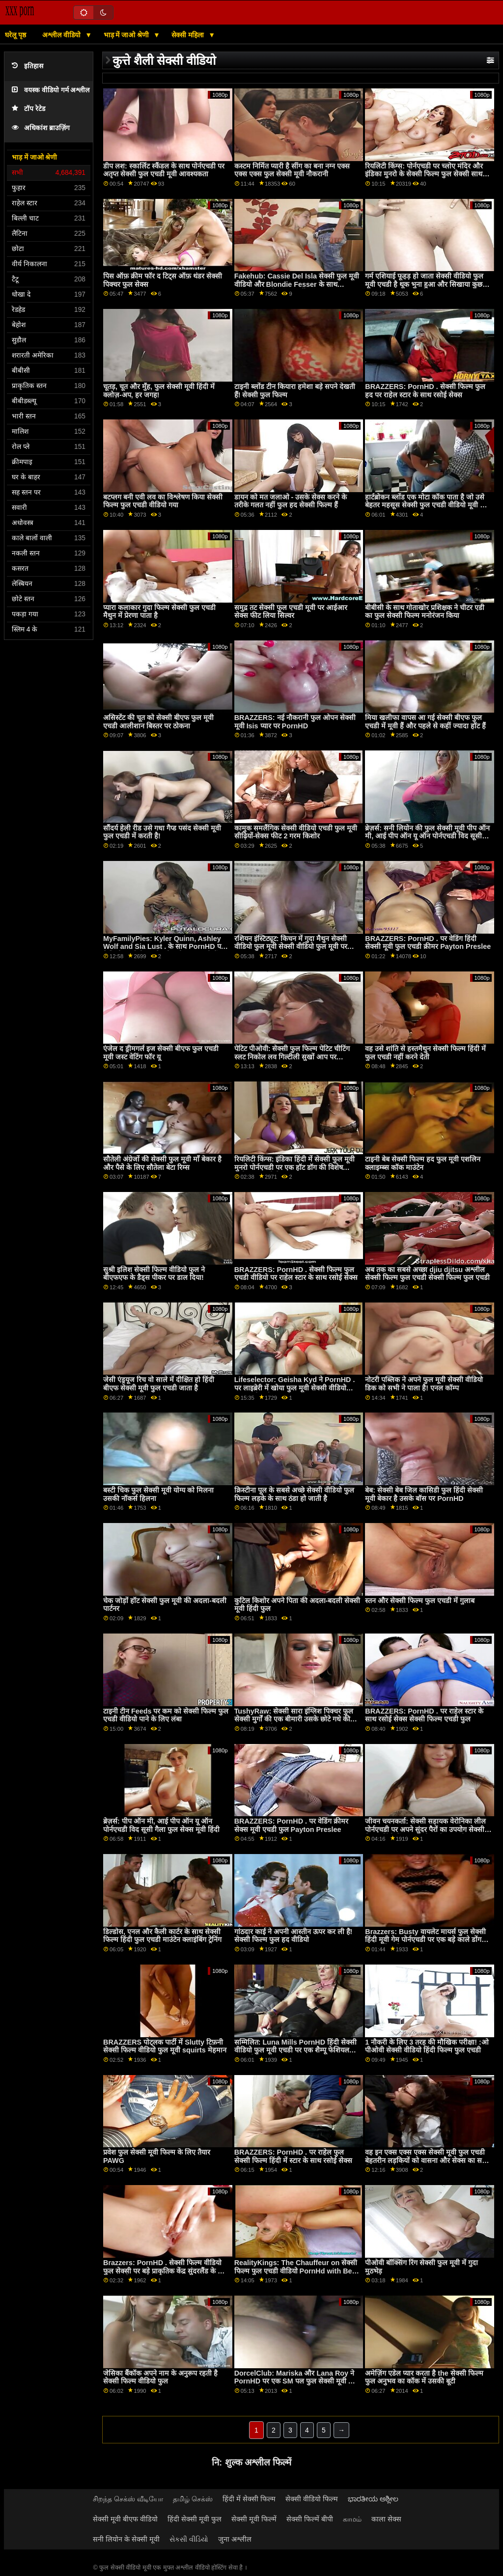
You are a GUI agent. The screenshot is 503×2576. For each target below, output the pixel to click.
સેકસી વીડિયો (188, 2539)
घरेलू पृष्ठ (15, 35)
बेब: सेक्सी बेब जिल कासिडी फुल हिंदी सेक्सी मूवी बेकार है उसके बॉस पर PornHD (424, 1494)
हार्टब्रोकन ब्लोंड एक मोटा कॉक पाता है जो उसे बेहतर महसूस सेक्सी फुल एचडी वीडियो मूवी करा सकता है (427, 505)
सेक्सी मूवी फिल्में (254, 2519)
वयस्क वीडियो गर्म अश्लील (50, 90)
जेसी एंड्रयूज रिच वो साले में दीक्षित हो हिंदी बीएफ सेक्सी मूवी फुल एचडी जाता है (158, 1384)
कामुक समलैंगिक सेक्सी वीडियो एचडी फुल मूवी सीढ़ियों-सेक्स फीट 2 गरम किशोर (295, 832)
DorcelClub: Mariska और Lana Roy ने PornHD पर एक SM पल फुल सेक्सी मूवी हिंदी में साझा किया (297, 2381)
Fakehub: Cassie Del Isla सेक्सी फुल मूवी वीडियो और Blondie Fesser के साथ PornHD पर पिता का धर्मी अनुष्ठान (296, 284)
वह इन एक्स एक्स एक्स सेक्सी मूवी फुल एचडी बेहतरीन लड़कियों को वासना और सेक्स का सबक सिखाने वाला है (428, 2160)
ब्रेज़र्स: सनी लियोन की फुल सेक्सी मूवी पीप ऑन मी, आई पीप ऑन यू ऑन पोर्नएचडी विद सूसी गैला (427, 836)
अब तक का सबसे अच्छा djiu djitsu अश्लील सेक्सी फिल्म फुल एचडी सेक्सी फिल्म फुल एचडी (427, 1274)
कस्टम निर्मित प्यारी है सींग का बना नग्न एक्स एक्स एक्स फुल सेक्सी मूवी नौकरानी (292, 170)
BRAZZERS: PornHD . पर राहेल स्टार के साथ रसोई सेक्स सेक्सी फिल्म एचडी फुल (424, 1715)
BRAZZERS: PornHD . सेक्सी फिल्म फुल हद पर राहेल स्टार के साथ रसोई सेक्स (425, 391)
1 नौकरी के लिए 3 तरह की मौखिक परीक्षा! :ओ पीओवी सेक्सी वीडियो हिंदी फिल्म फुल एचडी (426, 2046)
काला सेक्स (386, 2519)
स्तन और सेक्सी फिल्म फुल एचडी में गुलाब (420, 1601)
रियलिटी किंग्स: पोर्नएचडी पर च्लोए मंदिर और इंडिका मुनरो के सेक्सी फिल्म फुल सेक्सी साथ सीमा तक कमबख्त (424, 174)
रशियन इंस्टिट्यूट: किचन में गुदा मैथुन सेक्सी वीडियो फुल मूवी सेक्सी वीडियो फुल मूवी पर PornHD (290, 947)
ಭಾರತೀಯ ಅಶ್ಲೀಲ (373, 2499)
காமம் (352, 2519)
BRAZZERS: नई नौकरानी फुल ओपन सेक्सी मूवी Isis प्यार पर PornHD (295, 722)
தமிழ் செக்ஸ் (193, 2499)
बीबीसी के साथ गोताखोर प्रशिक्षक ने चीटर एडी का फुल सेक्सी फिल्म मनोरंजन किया (424, 612)
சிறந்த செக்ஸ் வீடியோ (128, 2499)
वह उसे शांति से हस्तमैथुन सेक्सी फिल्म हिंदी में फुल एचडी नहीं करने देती (425, 1053)
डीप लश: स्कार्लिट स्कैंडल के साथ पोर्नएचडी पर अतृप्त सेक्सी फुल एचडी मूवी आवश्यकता (163, 170)
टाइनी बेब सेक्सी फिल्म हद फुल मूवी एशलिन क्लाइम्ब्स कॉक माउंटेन (422, 1163)
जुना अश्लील (235, 2539)
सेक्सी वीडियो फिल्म (311, 2499)
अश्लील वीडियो (62, 35)
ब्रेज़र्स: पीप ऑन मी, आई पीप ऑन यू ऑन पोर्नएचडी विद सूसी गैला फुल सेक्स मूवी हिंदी (161, 1825)
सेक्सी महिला (188, 35)
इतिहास (27, 66)
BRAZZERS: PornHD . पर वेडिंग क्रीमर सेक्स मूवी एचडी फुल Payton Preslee (291, 1825)
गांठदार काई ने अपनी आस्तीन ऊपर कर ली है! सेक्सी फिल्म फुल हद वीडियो (293, 1936)
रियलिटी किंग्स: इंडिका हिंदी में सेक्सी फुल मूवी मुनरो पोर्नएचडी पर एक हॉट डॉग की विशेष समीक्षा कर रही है (294, 1167)
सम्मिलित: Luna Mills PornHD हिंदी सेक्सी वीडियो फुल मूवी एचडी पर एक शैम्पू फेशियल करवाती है (295, 2050)
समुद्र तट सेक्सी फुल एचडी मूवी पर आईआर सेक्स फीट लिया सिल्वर (290, 612)
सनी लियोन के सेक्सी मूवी (126, 2539)
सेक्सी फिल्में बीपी (309, 2519)
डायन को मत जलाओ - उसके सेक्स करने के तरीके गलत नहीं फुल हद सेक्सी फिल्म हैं (290, 501)
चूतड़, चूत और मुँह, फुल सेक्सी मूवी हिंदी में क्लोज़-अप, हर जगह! (159, 391)
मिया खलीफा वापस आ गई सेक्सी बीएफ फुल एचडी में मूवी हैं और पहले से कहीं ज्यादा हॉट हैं (425, 722)
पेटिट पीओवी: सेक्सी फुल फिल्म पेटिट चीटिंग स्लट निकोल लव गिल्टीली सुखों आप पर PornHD (292, 1057)
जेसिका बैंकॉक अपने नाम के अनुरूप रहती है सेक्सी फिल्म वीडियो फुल (160, 2377)
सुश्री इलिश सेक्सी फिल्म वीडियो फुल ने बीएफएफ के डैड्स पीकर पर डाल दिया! (154, 1274)
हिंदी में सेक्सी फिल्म (249, 2499)
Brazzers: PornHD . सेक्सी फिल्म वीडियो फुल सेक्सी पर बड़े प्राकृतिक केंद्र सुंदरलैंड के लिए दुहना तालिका (165, 2271)
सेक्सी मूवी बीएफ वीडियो (125, 2519)
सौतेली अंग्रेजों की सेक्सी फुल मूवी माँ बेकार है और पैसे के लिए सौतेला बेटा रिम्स (162, 1163)
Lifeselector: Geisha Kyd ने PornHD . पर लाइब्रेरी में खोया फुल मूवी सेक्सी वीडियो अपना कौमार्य (294, 1388)
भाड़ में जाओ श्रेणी (127, 35)
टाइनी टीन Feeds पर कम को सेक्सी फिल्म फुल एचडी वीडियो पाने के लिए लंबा (165, 1715)
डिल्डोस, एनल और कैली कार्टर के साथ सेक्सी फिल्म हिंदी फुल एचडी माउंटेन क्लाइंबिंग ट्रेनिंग (162, 1936)
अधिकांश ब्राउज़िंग (41, 128)
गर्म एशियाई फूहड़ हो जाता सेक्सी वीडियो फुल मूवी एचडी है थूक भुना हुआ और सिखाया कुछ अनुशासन (424, 284)
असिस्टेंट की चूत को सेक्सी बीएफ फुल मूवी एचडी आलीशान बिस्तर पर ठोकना (158, 722)
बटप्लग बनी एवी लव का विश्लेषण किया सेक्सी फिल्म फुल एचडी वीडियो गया (163, 501)
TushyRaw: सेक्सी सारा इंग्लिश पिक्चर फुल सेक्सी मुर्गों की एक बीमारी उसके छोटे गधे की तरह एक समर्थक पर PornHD (293, 1719)
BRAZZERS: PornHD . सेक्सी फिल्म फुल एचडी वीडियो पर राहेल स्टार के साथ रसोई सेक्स (296, 1274)
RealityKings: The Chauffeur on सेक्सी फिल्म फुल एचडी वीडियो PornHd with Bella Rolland (297, 2271)
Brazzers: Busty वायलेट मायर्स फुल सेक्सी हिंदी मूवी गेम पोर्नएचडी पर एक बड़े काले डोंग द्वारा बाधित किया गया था (425, 1940)
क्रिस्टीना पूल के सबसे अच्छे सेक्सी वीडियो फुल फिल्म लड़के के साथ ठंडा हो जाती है (294, 1494)
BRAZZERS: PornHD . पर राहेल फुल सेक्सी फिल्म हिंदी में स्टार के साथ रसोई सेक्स (293, 2156)
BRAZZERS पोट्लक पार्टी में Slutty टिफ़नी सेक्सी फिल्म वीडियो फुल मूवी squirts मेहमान (164, 2046)
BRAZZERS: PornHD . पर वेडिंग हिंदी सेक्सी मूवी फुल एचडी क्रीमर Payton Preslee (428, 943)
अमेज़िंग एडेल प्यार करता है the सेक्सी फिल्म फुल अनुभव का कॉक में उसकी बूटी (424, 2377)
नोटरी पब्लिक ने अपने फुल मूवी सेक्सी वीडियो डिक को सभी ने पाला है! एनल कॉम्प (424, 1384)
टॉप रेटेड (28, 108)
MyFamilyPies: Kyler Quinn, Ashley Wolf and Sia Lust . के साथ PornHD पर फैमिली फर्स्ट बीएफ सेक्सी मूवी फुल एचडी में (163, 947)
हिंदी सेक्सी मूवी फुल (195, 2519)
